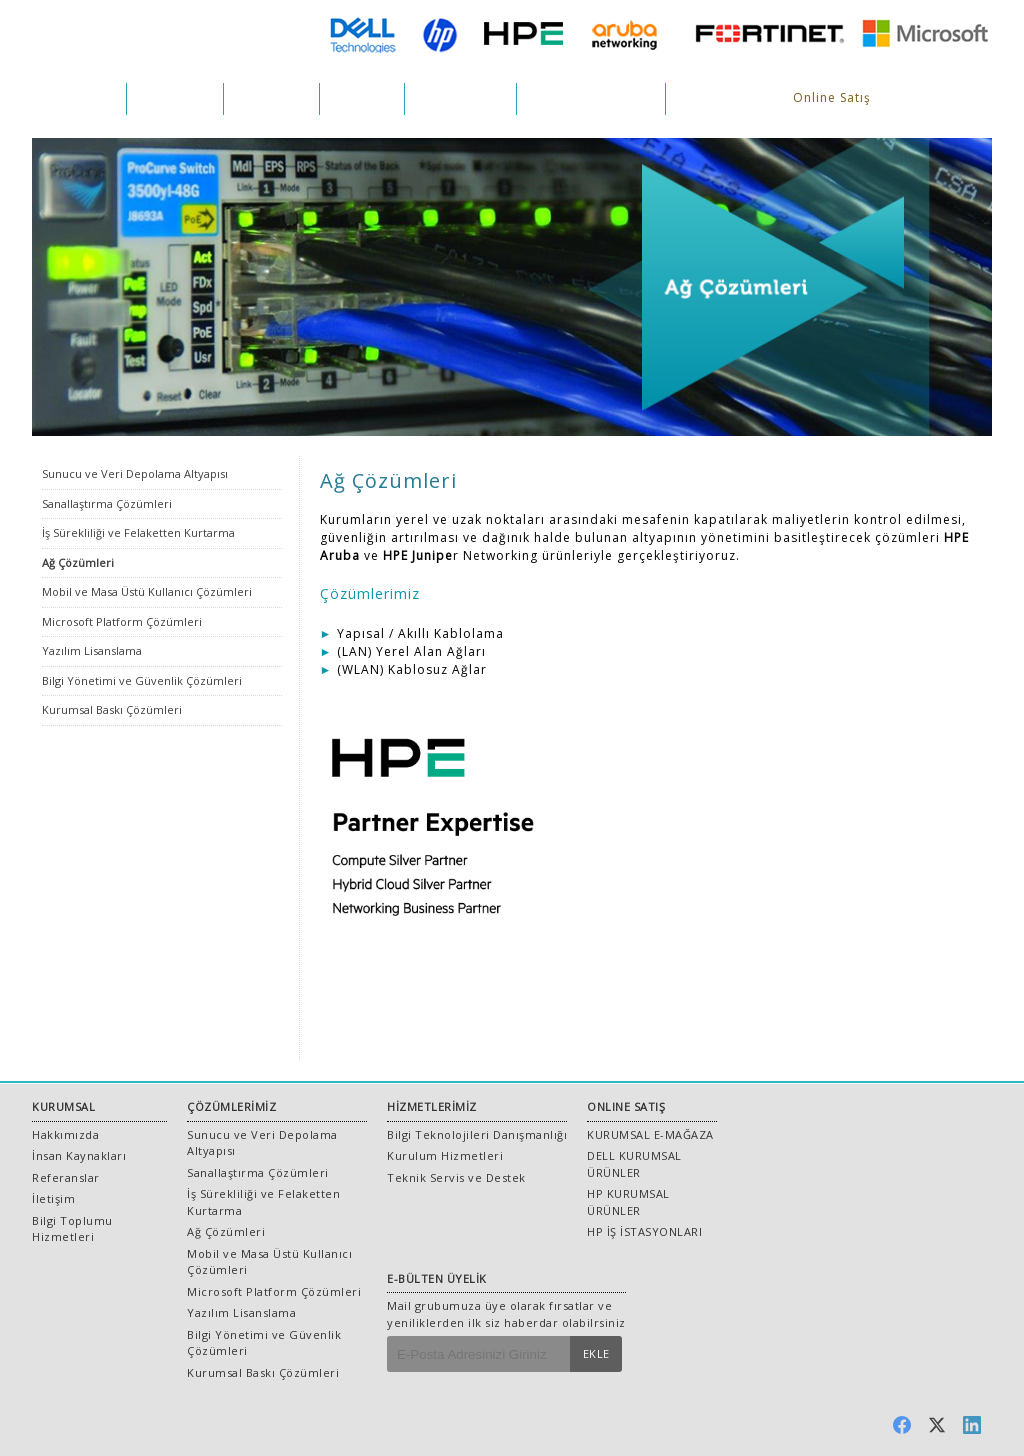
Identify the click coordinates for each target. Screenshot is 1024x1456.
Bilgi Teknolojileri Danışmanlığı (477, 1134)
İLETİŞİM (704, 98)
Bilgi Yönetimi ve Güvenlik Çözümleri (142, 680)
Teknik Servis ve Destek (456, 1177)
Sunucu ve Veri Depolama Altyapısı (135, 473)
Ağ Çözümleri (78, 562)
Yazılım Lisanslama (92, 650)
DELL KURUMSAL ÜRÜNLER (634, 1164)
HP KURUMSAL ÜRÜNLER (628, 1202)
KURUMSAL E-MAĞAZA (650, 1134)
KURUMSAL (79, 98)
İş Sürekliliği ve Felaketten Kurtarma (138, 532)
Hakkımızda (65, 1134)
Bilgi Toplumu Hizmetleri (72, 1229)
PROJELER (362, 98)
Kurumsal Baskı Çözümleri (112, 709)
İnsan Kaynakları (79, 1155)
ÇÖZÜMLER (175, 98)
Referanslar (66, 1177)
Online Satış (832, 97)
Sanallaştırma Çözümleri (107, 503)
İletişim (53, 1198)
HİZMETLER (271, 98)
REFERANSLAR (460, 98)
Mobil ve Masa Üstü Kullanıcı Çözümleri (147, 591)
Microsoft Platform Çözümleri (122, 621)
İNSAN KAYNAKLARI (591, 98)
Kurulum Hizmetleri (445, 1155)
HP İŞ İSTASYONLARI (644, 1231)
